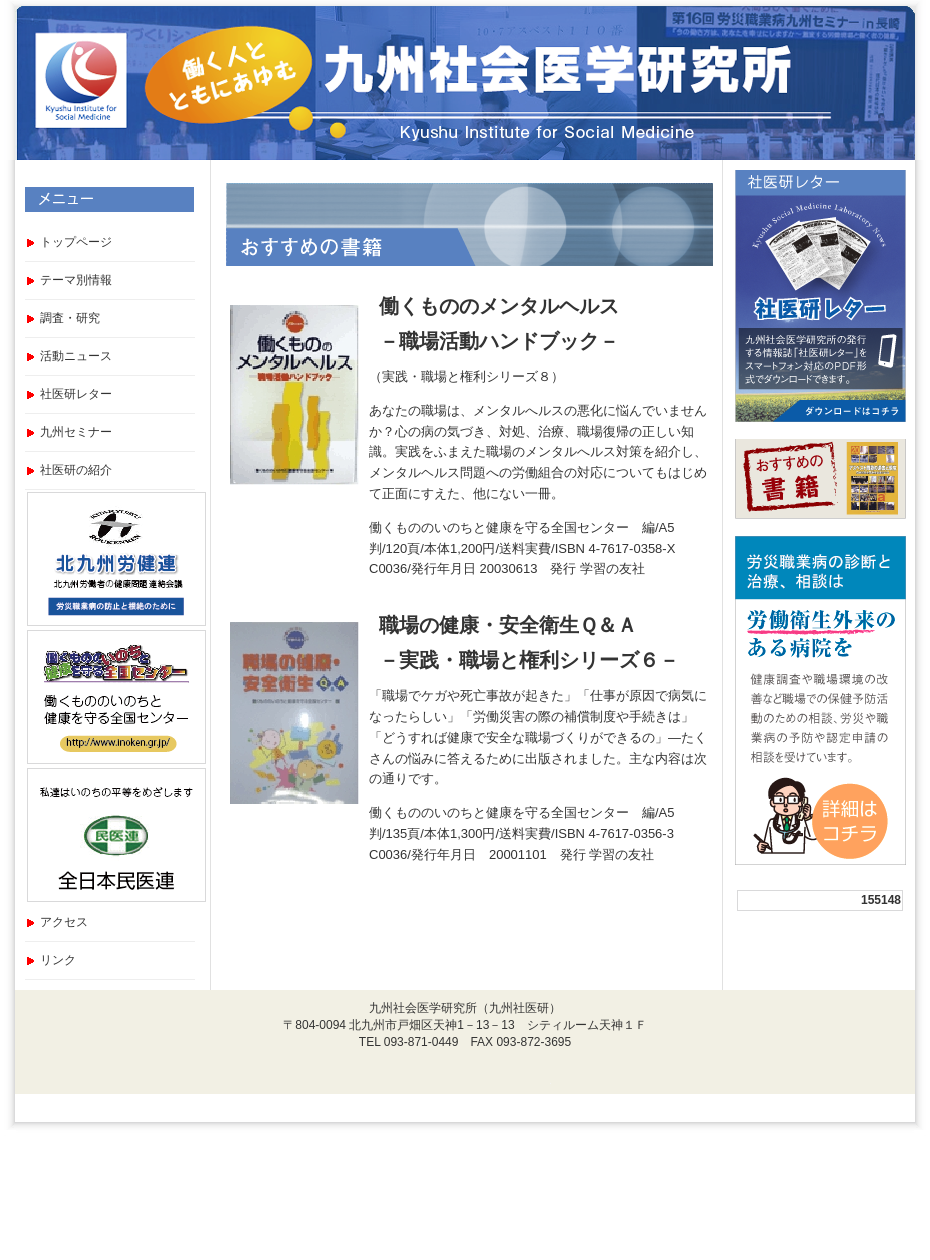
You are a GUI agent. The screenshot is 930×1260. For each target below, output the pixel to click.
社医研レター (76, 394)
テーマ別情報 (76, 280)
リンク (58, 960)
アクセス (64, 922)
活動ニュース (76, 356)
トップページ (76, 242)
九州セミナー (76, 432)
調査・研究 (70, 318)
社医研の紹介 (76, 470)
